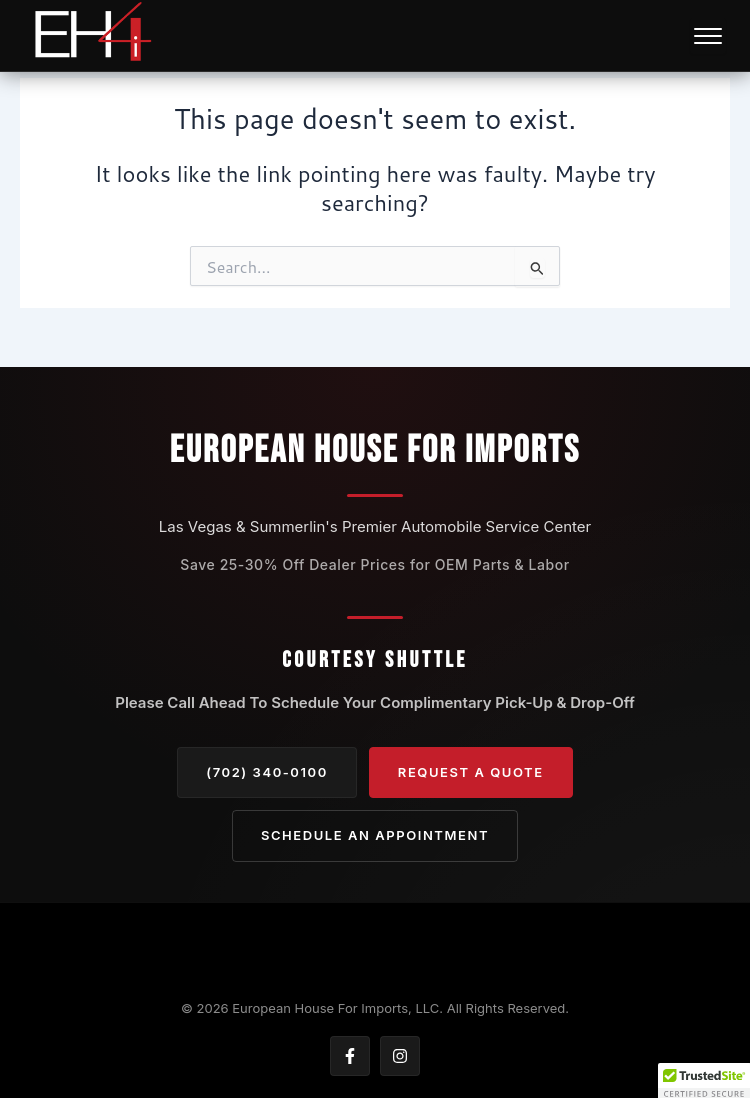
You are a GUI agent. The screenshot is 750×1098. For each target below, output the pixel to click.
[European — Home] (91, 35)
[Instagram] (400, 1056)
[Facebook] (350, 1056)
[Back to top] (375, 953)
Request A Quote (471, 772)
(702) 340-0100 (267, 772)
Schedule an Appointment (375, 835)
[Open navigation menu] (708, 36)
